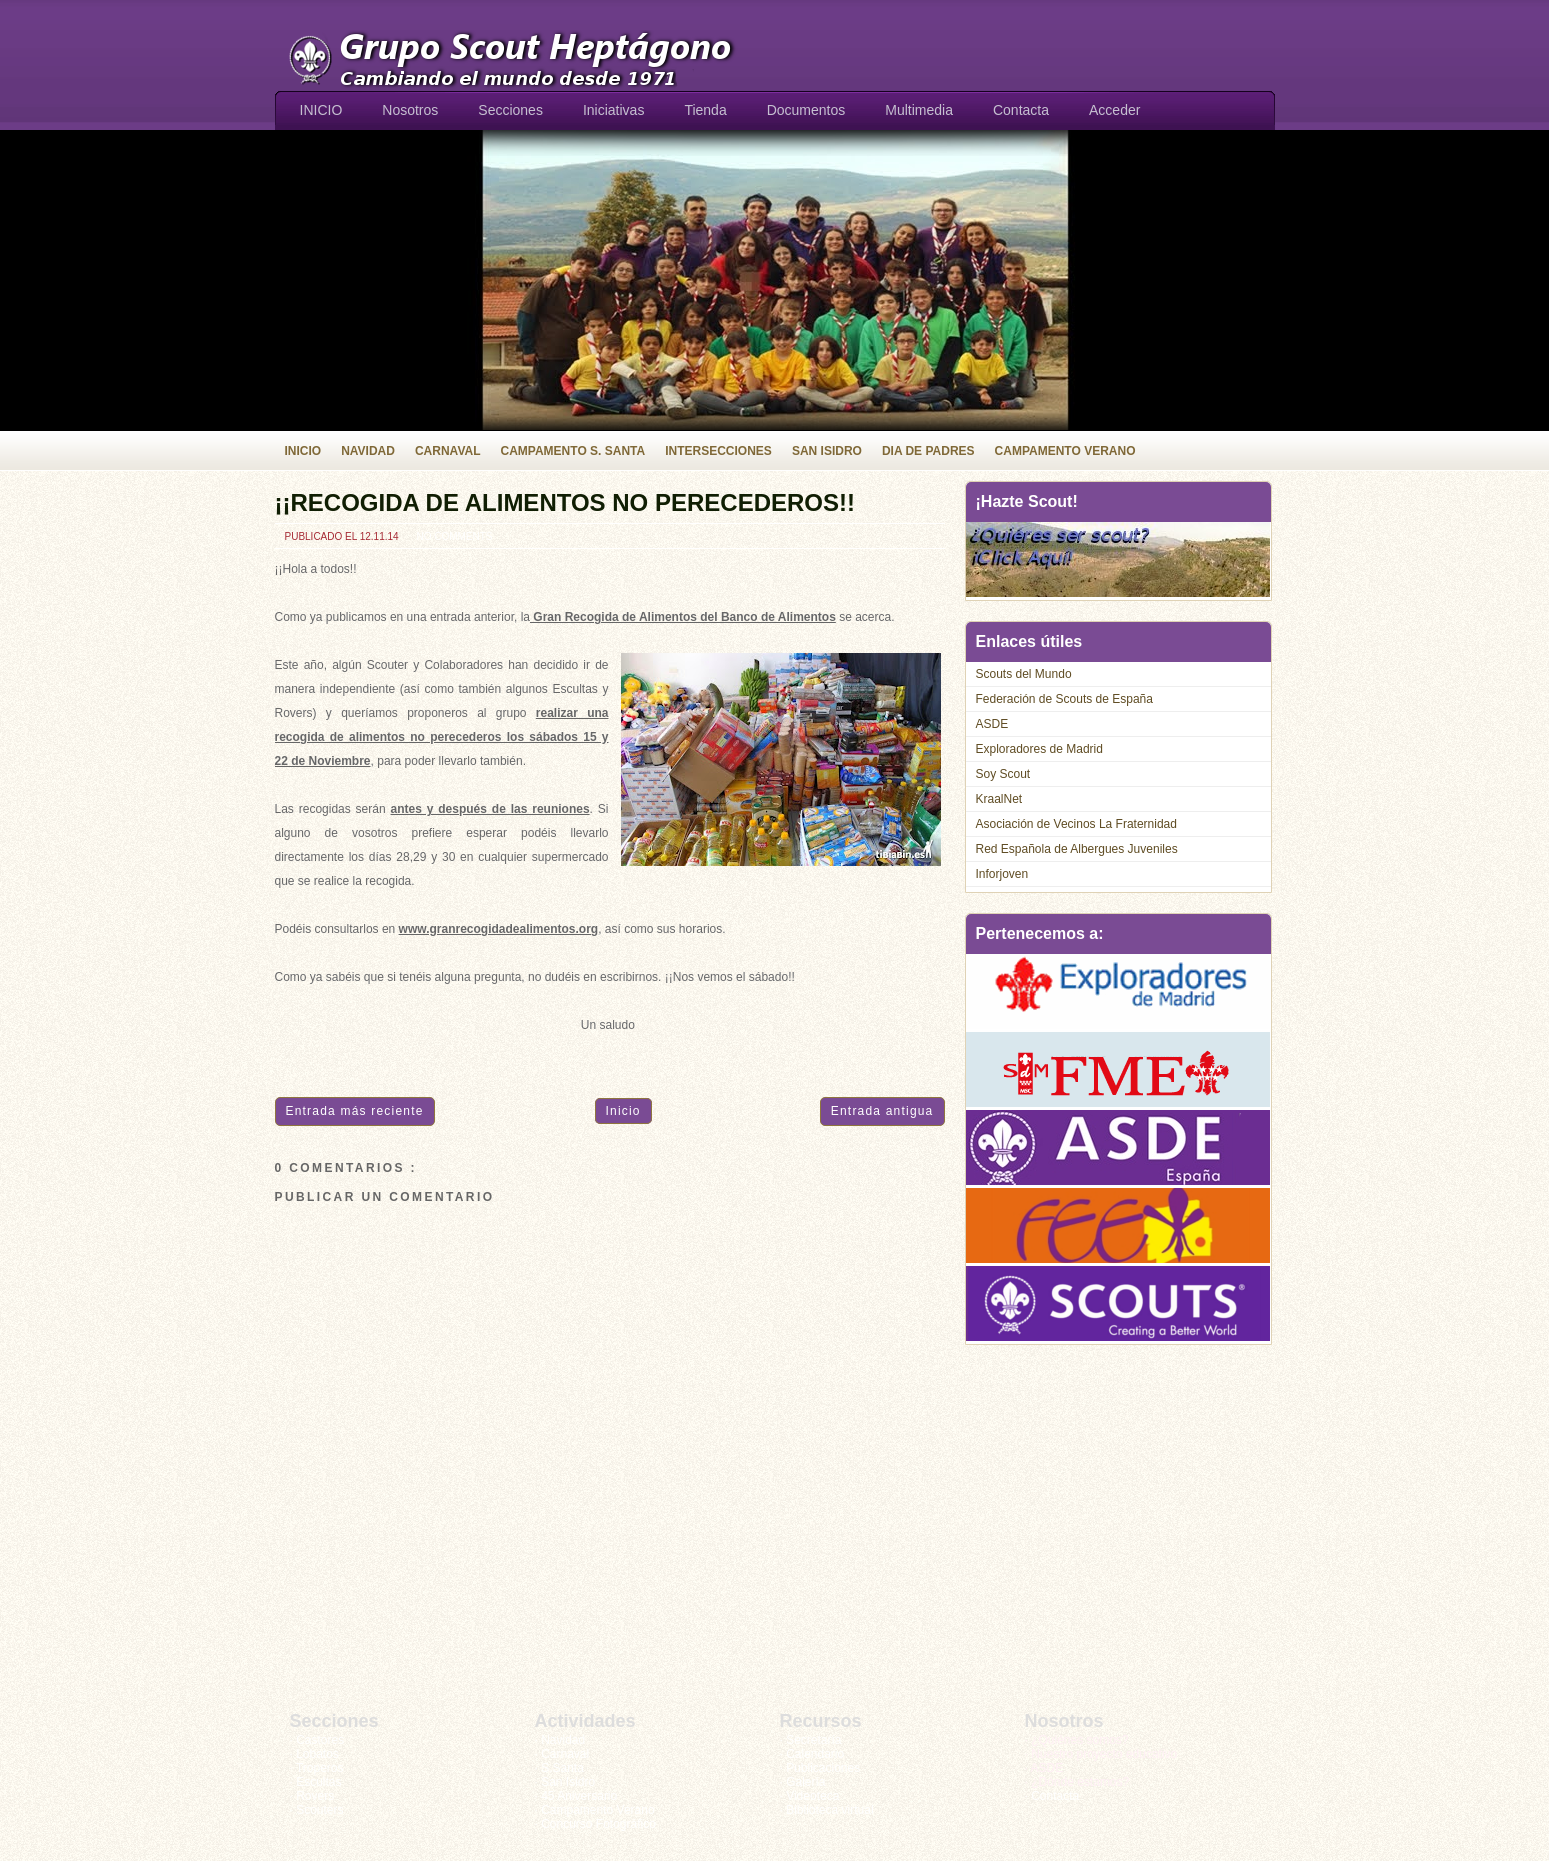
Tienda (705, 110)
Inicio (623, 1111)
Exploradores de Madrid (1039, 749)
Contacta (1021, 110)
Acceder (1114, 110)
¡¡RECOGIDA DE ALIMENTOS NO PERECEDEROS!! (565, 502)
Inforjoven (1002, 874)
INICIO (321, 110)
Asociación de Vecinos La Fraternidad (1076, 824)
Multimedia (919, 110)
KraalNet (999, 799)
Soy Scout (1003, 774)
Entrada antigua (882, 1111)
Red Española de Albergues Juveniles (1077, 849)
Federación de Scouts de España (1064, 699)
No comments (454, 536)
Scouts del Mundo (1024, 674)
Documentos (806, 110)
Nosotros (410, 110)
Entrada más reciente (355, 1111)
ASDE (992, 724)
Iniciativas (613, 110)
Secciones (510, 110)
